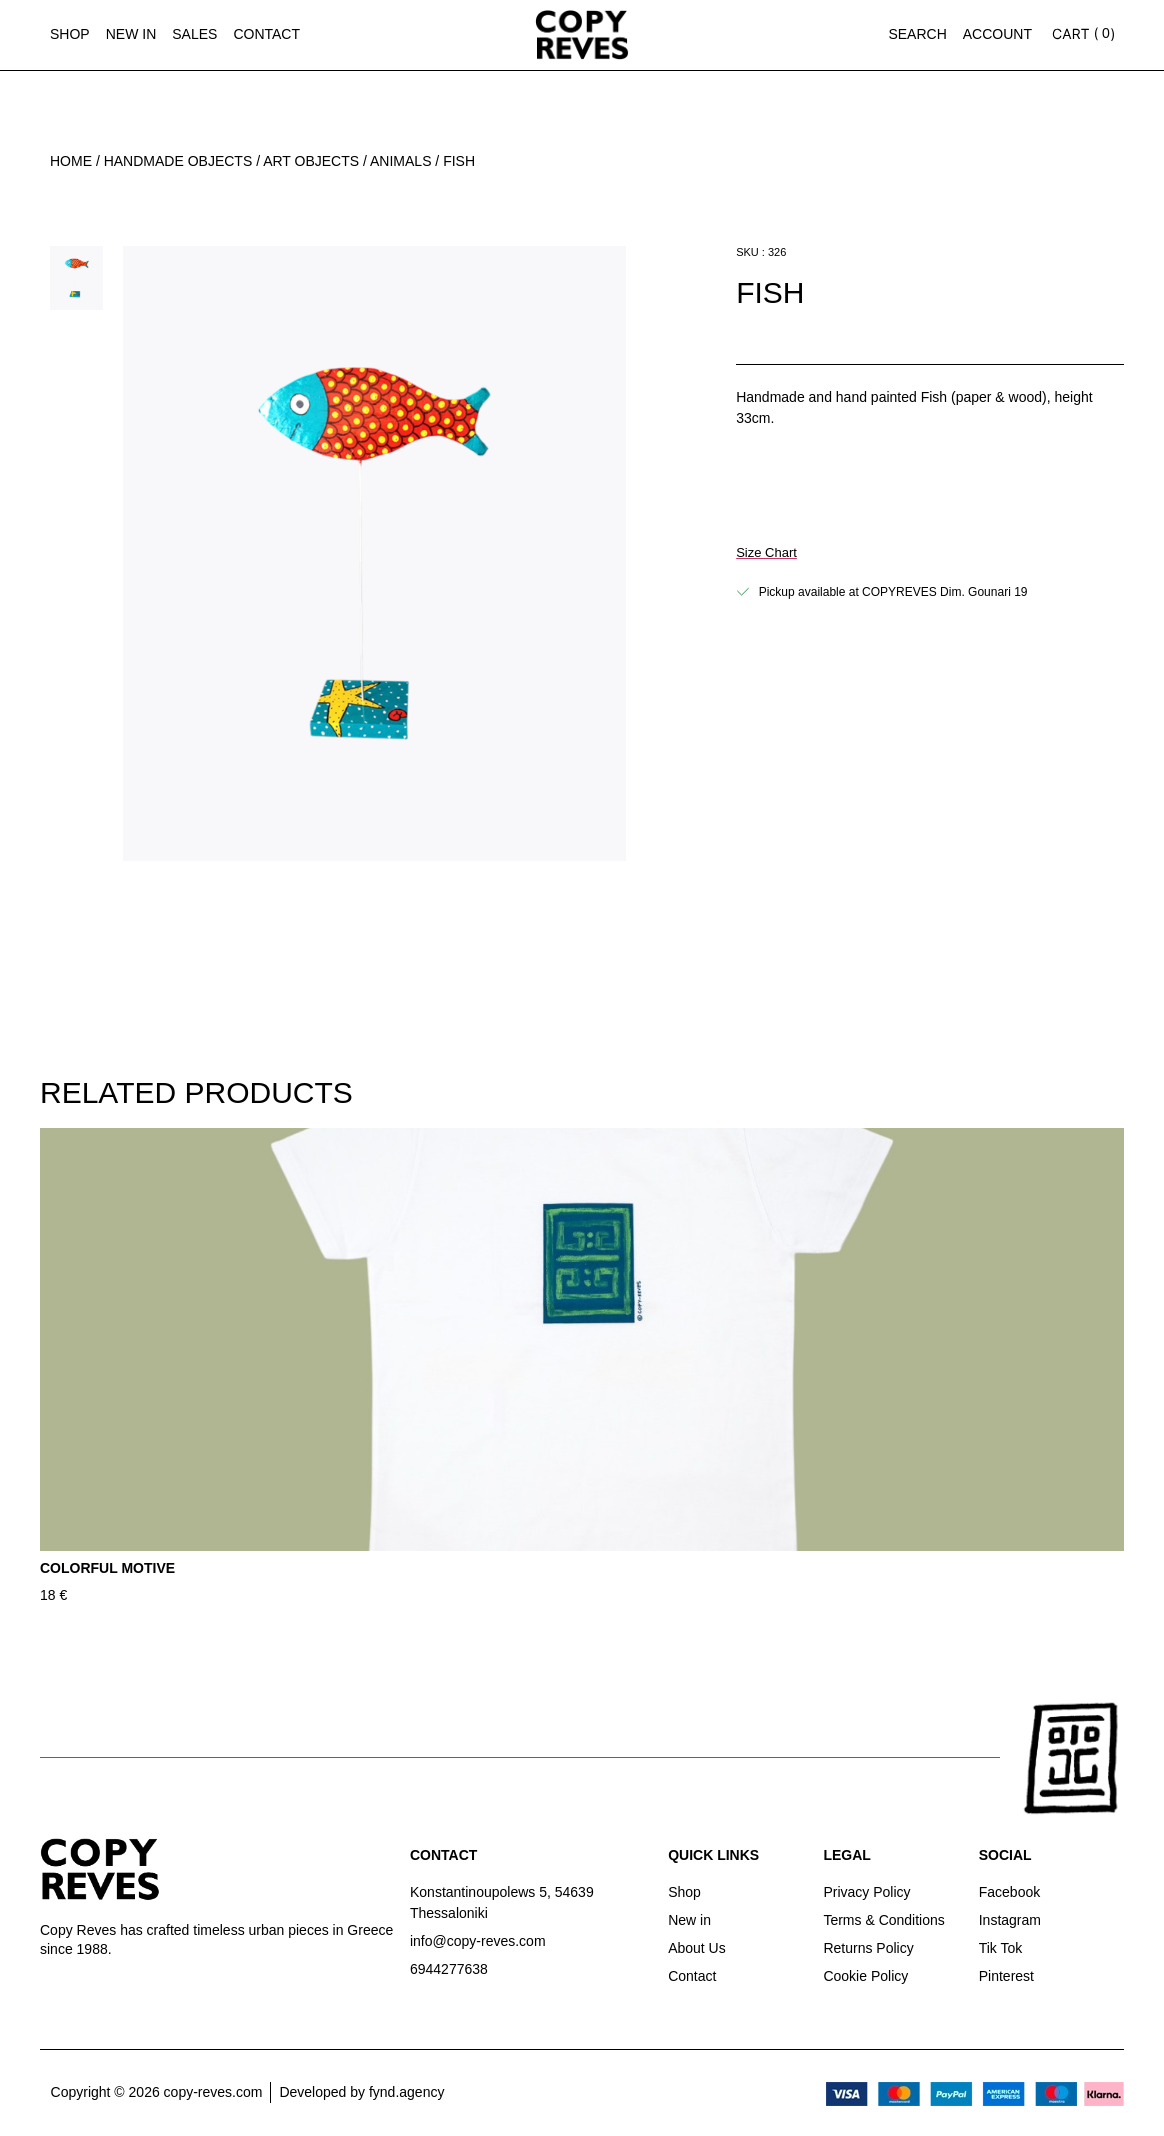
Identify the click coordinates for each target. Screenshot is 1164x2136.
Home (71, 161)
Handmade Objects (178, 161)
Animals (400, 161)
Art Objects (311, 161)
